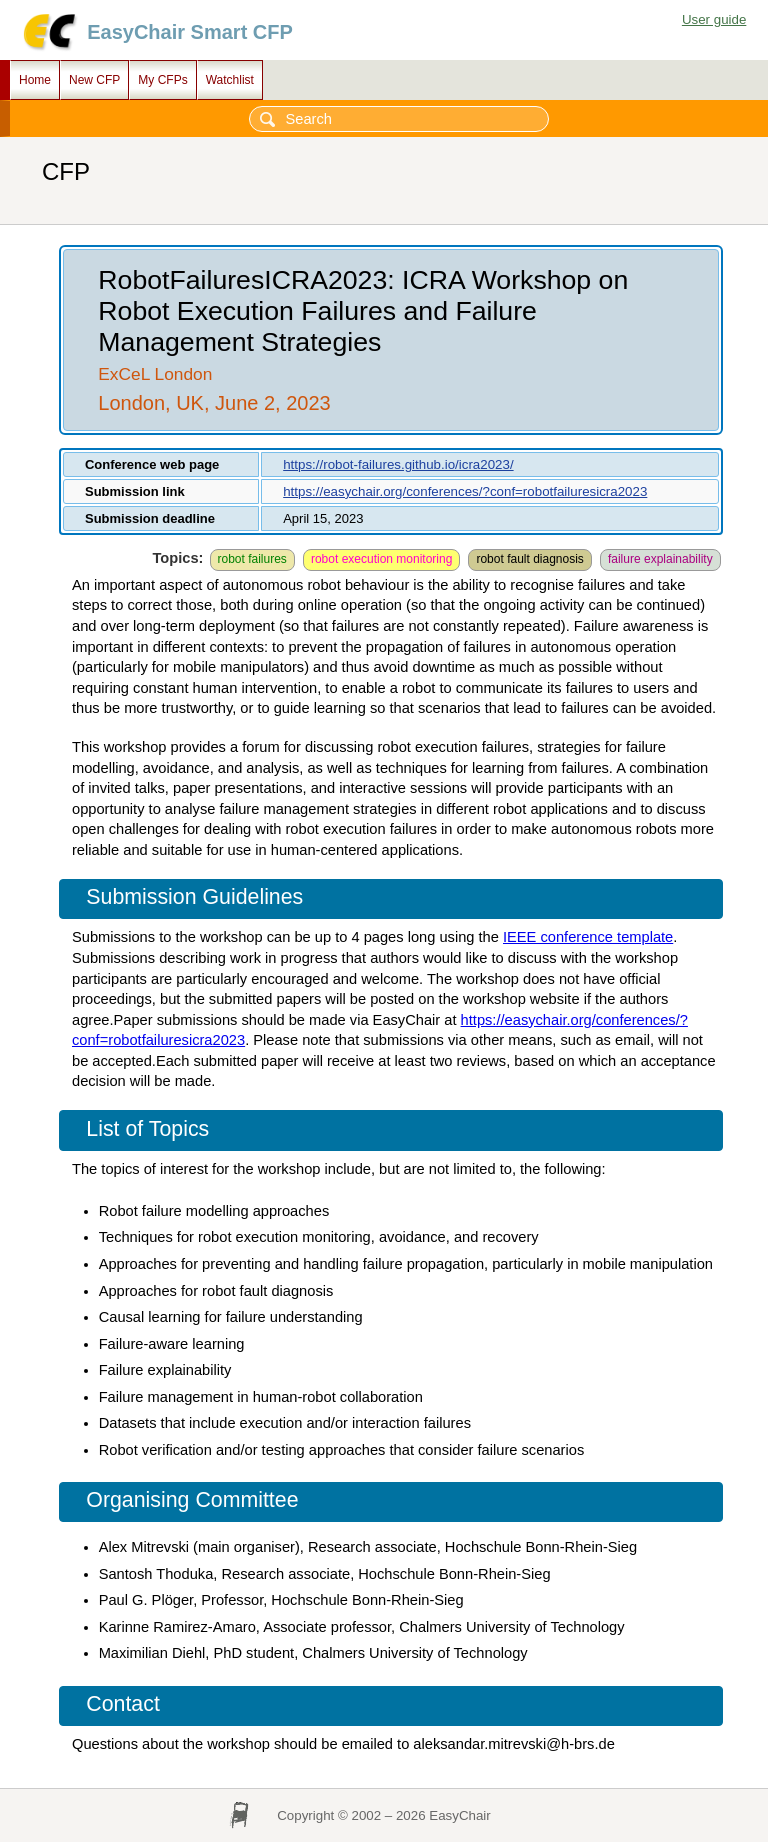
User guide (714, 19)
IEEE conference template (588, 937)
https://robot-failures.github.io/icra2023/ (398, 464)
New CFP (94, 80)
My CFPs (162, 80)
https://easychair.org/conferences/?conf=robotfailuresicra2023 (465, 491)
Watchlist (230, 80)
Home (35, 80)
